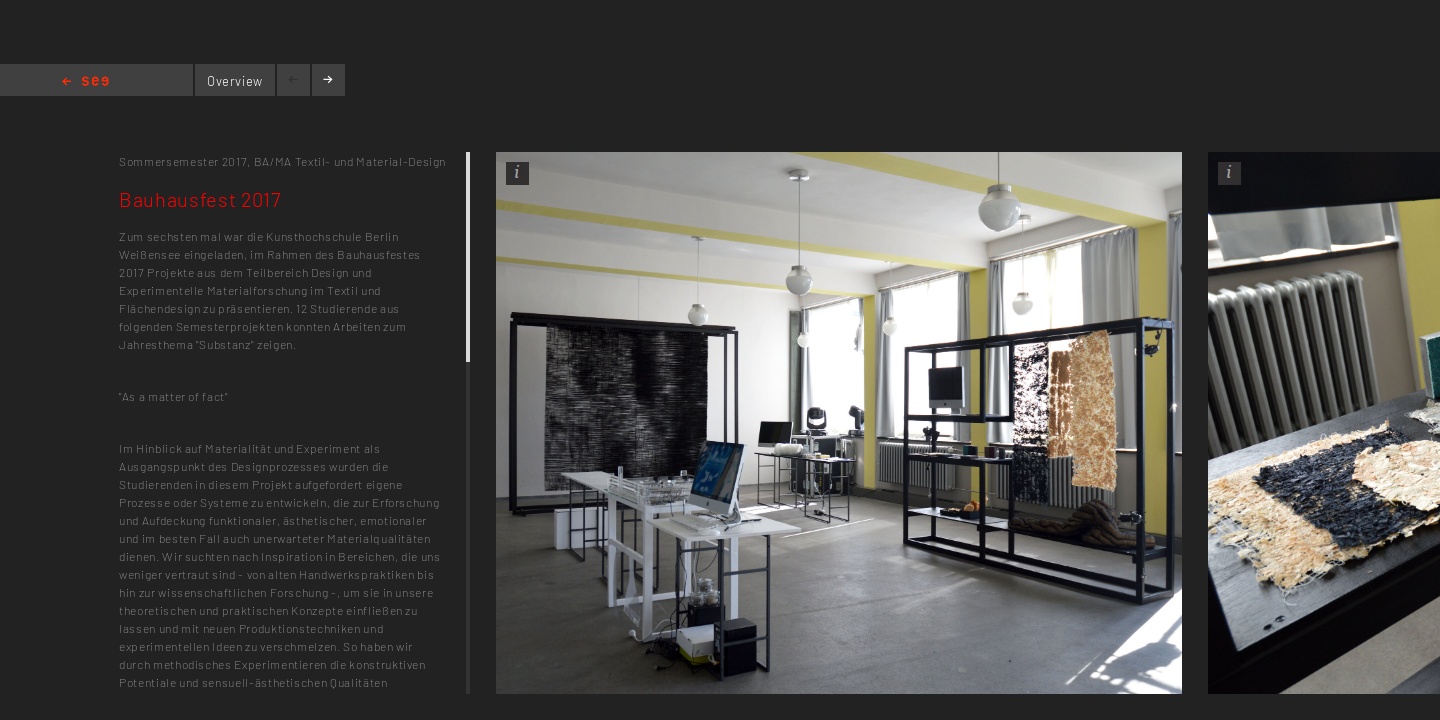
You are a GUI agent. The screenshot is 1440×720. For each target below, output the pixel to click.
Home (85, 82)
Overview (235, 81)
